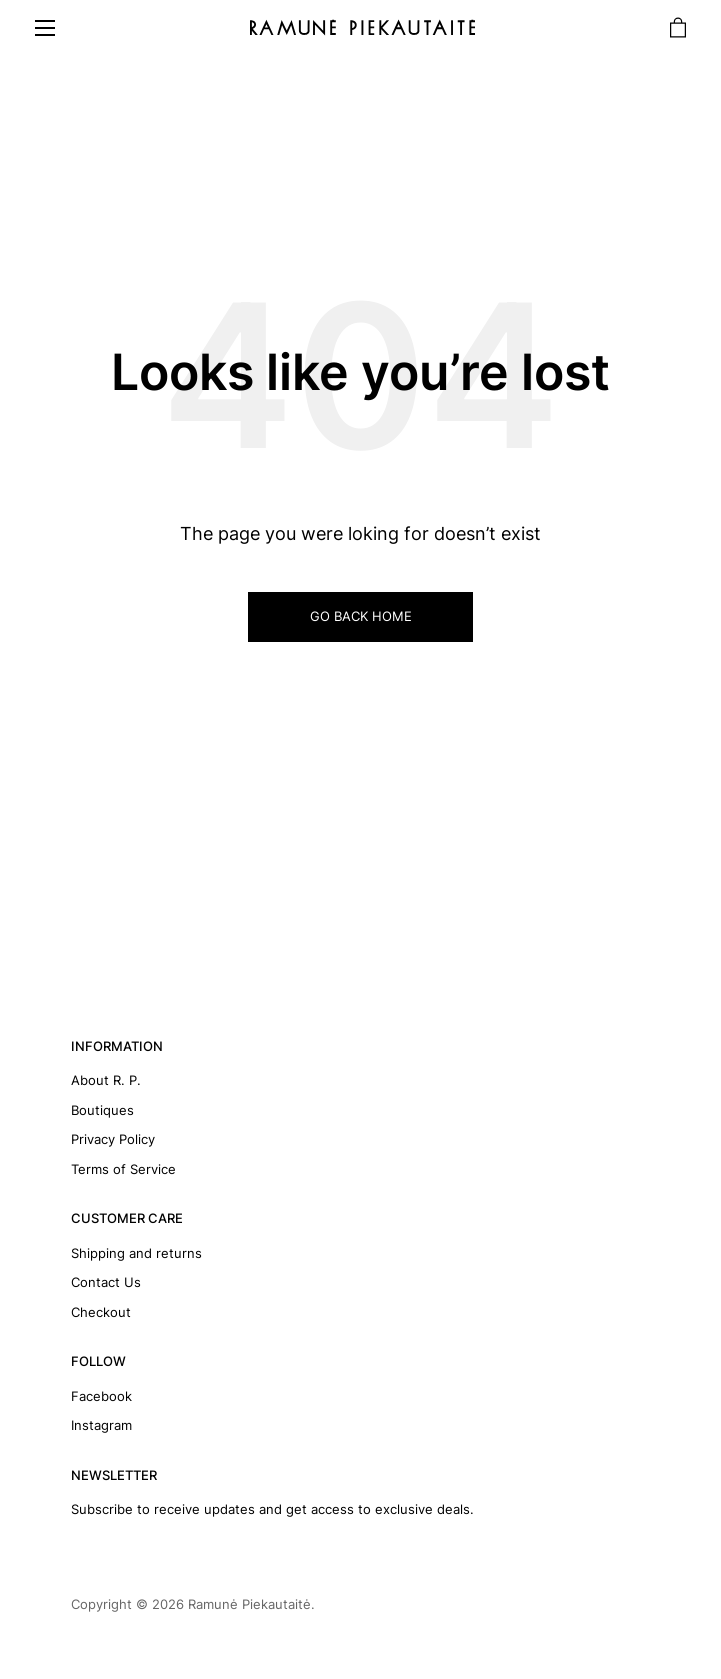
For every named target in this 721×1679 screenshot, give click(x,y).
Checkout (101, 1312)
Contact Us (106, 1282)
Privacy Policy (113, 1139)
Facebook (101, 1396)
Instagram (101, 1425)
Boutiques (102, 1110)
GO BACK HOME (361, 616)
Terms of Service (123, 1169)
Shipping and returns (136, 1253)
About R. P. (106, 1080)
